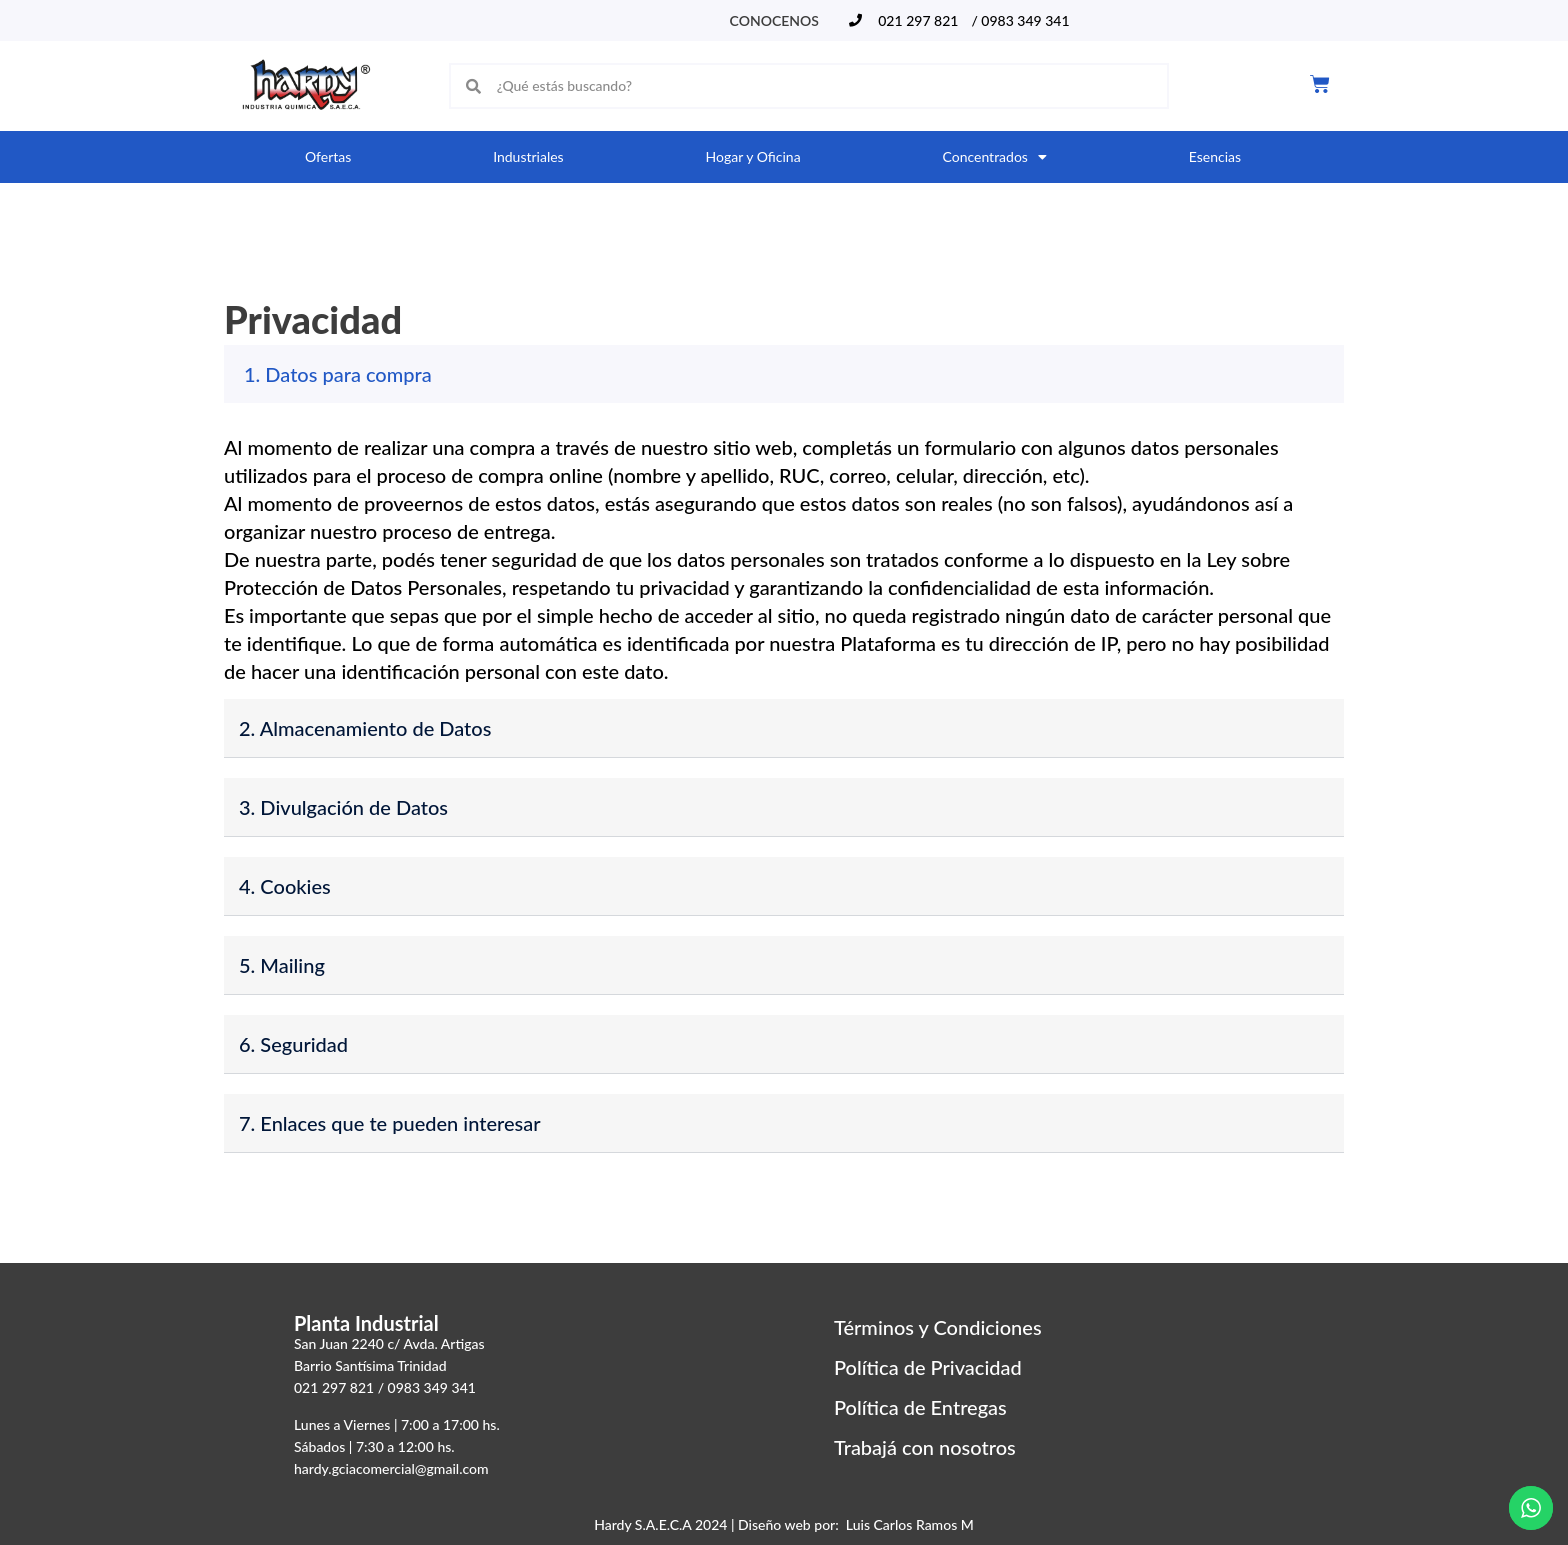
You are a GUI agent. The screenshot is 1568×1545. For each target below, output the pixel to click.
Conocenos (774, 20)
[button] (784, 374)
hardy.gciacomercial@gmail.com (391, 1468)
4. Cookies (285, 886)
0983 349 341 (432, 1387)
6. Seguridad (293, 1044)
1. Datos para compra (338, 374)
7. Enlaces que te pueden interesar (390, 1123)
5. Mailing (282, 965)
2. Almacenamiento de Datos (365, 728)
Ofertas (328, 156)
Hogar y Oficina (753, 156)
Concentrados (994, 157)
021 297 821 (334, 1387)
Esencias (1215, 156)
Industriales (528, 156)
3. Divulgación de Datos (343, 807)
